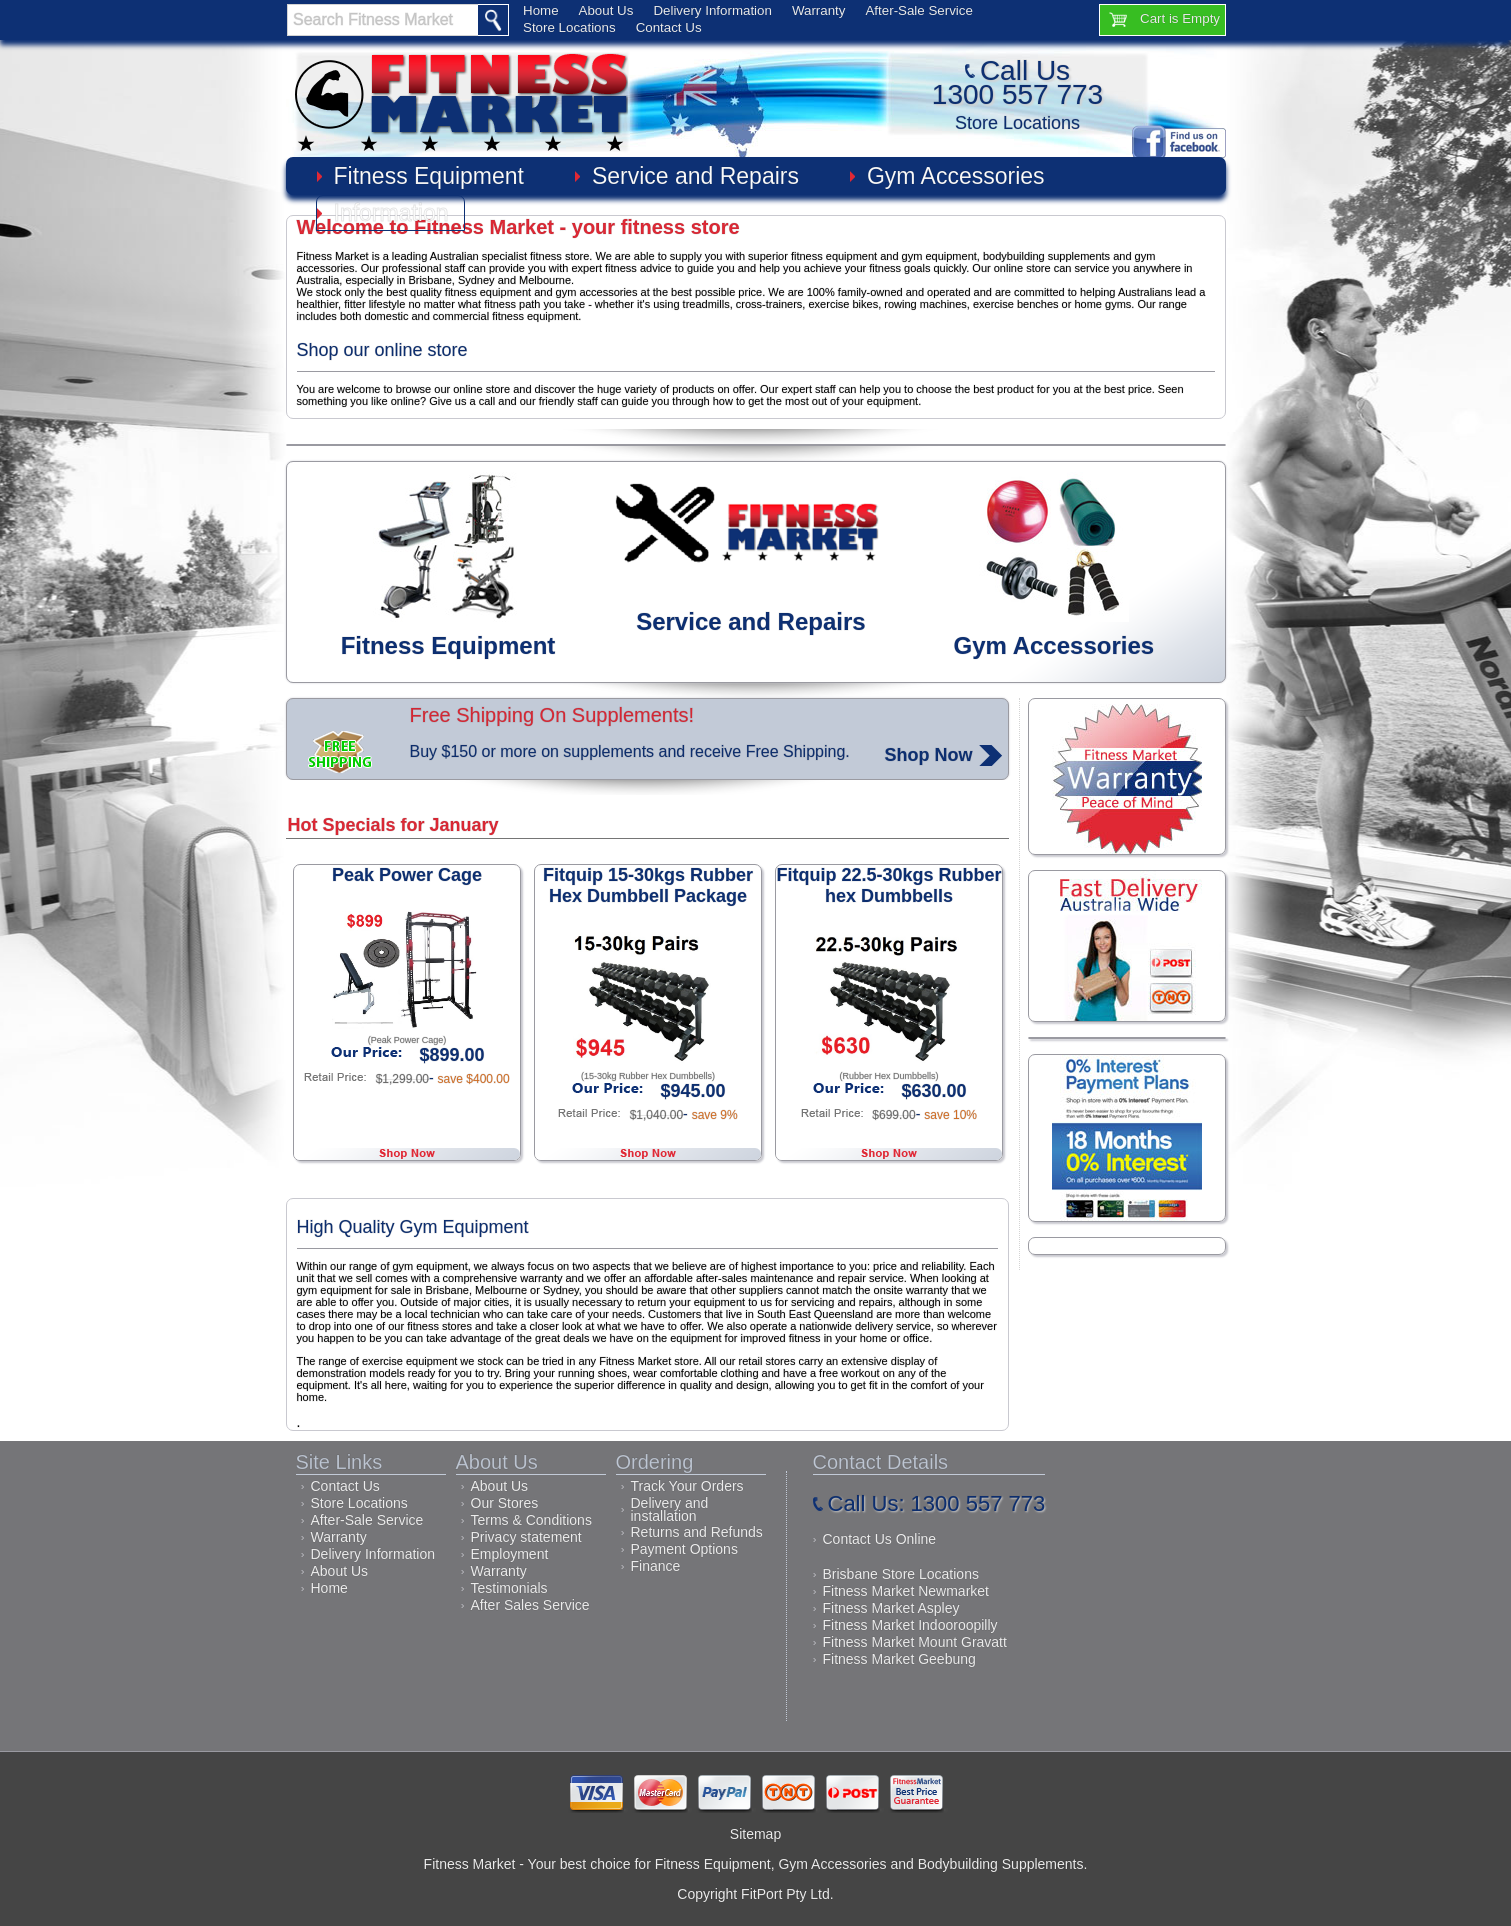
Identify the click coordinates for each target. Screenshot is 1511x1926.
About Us (606, 10)
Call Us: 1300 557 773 (937, 1503)
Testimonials (509, 1588)
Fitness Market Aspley (891, 1608)
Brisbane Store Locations (901, 1574)
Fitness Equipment (429, 176)
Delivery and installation (670, 1509)
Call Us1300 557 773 (1017, 82)
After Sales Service (530, 1605)
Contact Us (669, 27)
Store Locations (569, 27)
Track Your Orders (687, 1486)
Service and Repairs (695, 176)
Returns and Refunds (697, 1532)
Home (541, 10)
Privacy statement (526, 1537)
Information (391, 213)
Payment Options (684, 1549)
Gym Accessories (956, 176)
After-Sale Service (918, 10)
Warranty (819, 10)
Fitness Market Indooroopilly (910, 1625)
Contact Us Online (880, 1539)
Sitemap (755, 1834)
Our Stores (505, 1503)
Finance (656, 1566)
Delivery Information (712, 10)
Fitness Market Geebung (899, 1659)
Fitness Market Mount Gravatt (915, 1642)
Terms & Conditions (531, 1520)
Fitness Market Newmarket (906, 1591)
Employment (510, 1554)
